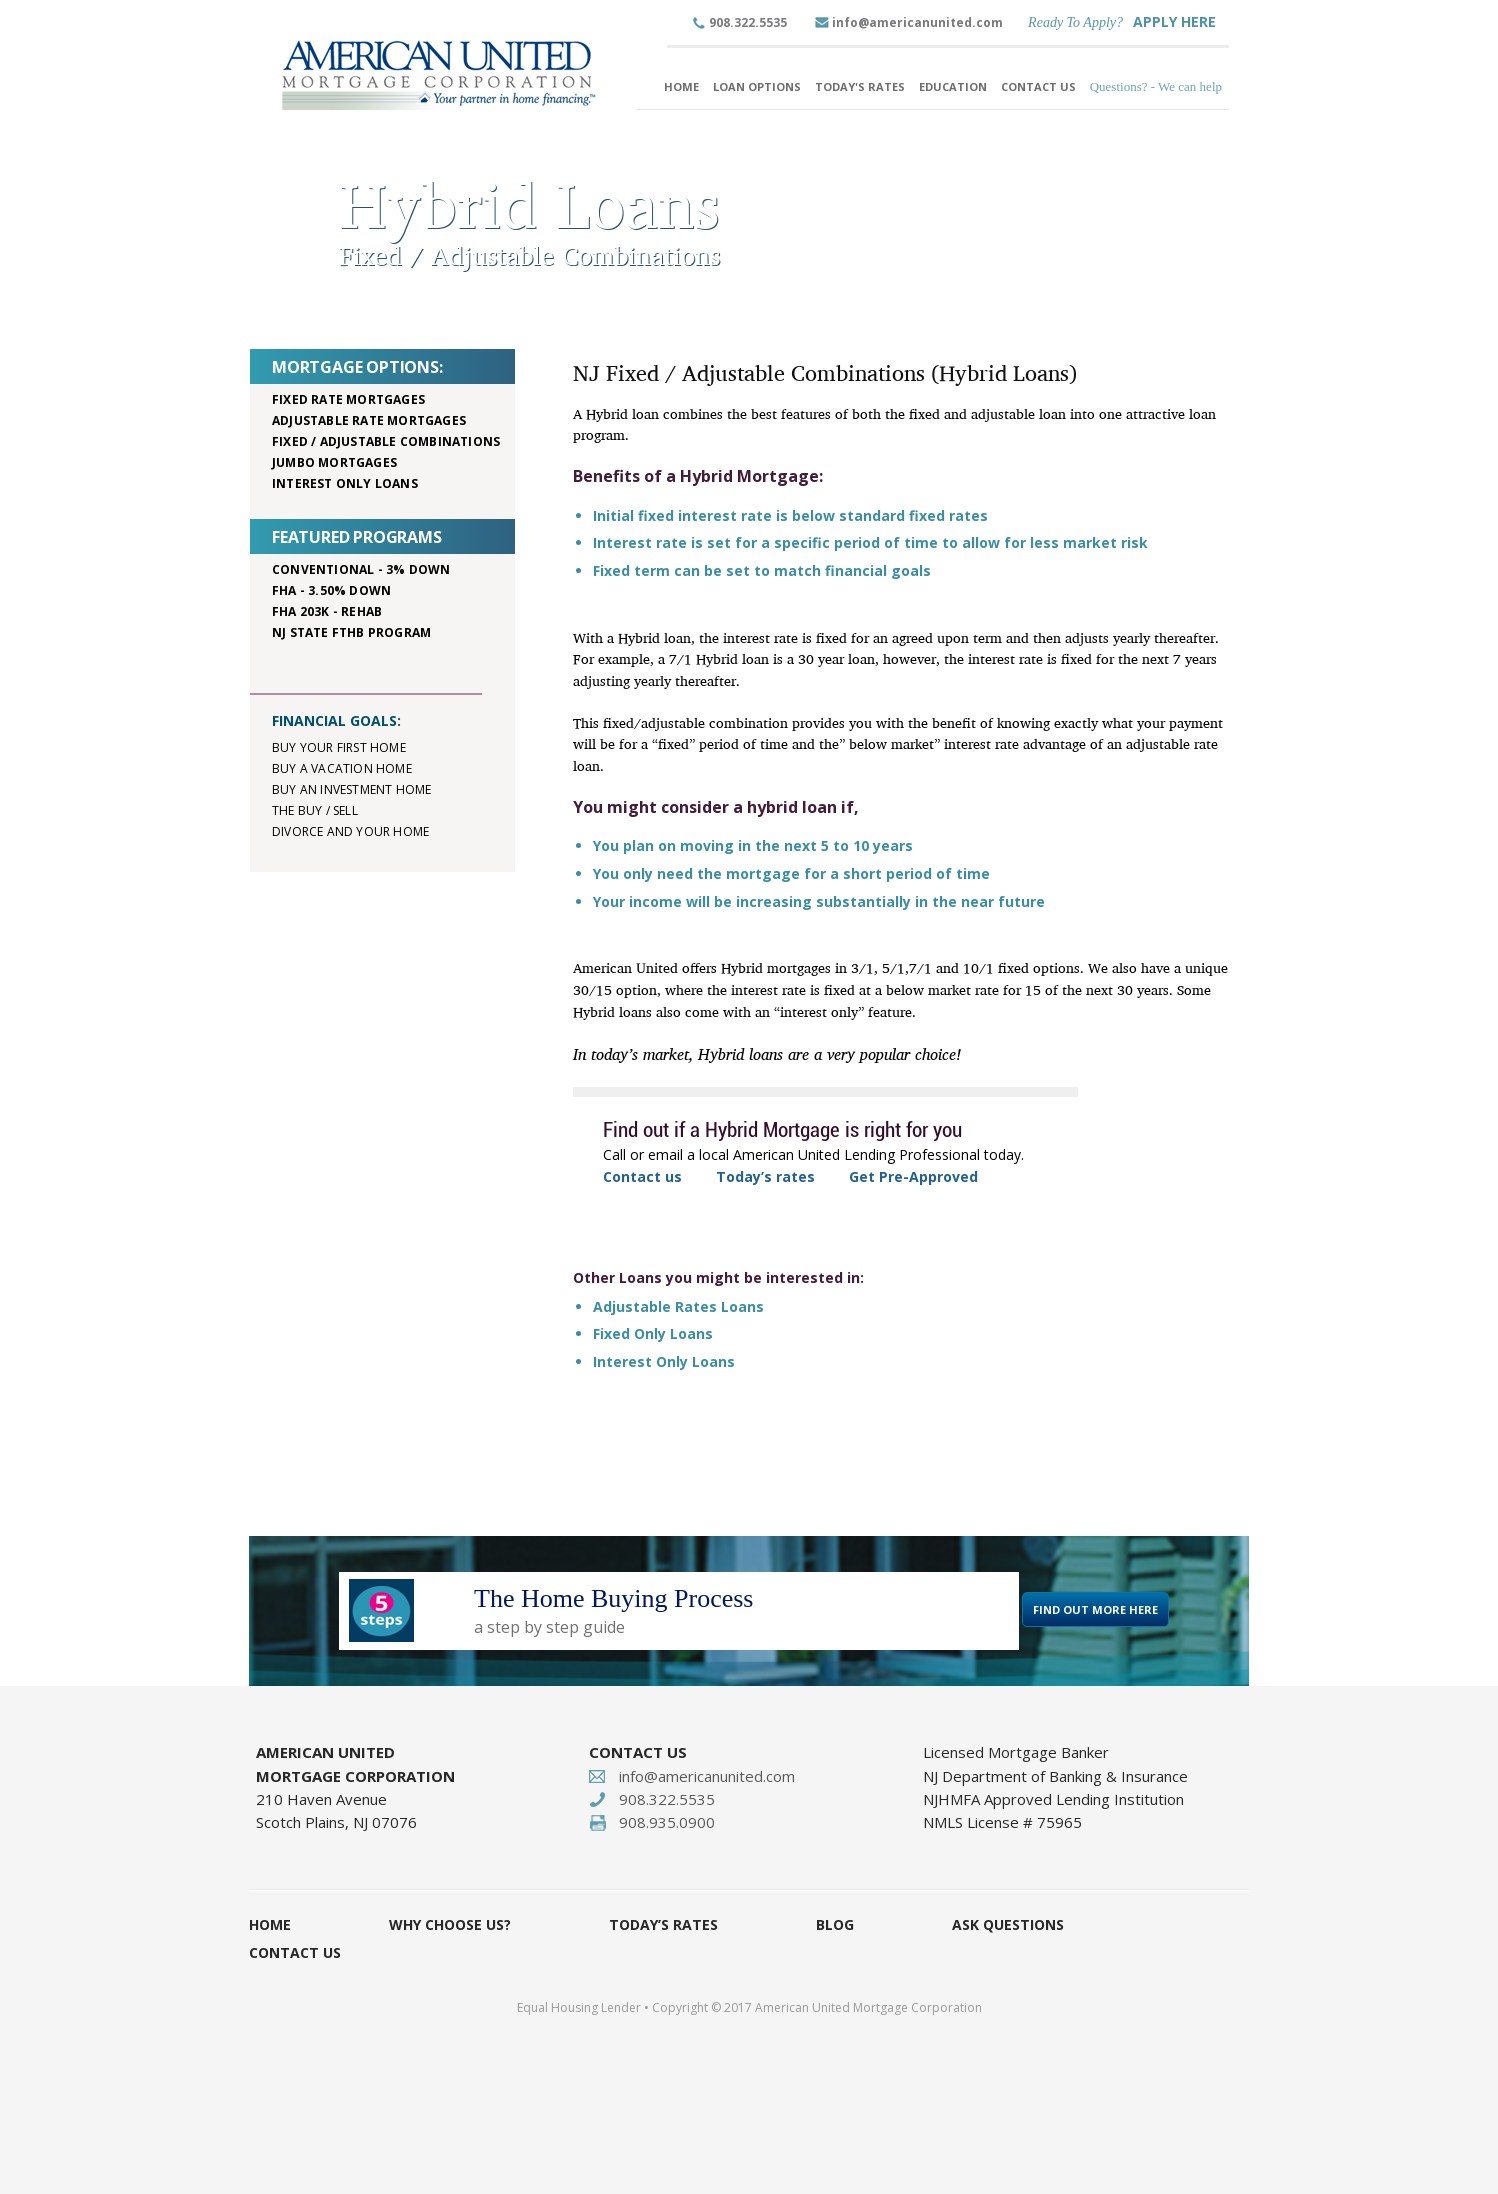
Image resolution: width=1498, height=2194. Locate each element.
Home (681, 86)
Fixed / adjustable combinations (386, 441)
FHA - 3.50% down (331, 590)
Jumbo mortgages (334, 462)
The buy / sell (315, 810)
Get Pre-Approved (913, 1176)
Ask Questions (1008, 1924)
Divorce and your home (350, 831)
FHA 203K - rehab (327, 611)
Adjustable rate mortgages (369, 420)
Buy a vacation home (342, 768)
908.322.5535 (748, 22)
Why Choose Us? (450, 1924)
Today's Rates (860, 86)
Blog (835, 1924)
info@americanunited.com (917, 22)
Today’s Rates (663, 1924)
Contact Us (1038, 86)
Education (953, 86)
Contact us (642, 1176)
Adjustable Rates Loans (678, 1306)
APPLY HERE (1174, 21)
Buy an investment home (351, 789)
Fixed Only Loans (653, 1333)
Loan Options (757, 86)
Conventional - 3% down (361, 569)
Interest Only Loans (664, 1361)
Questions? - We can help (1156, 86)
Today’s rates (765, 1176)
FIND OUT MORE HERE (1095, 1609)
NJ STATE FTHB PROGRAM (351, 632)
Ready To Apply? (1075, 22)
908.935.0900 (667, 1822)
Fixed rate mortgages (348, 399)
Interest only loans (345, 483)
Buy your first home (339, 747)
